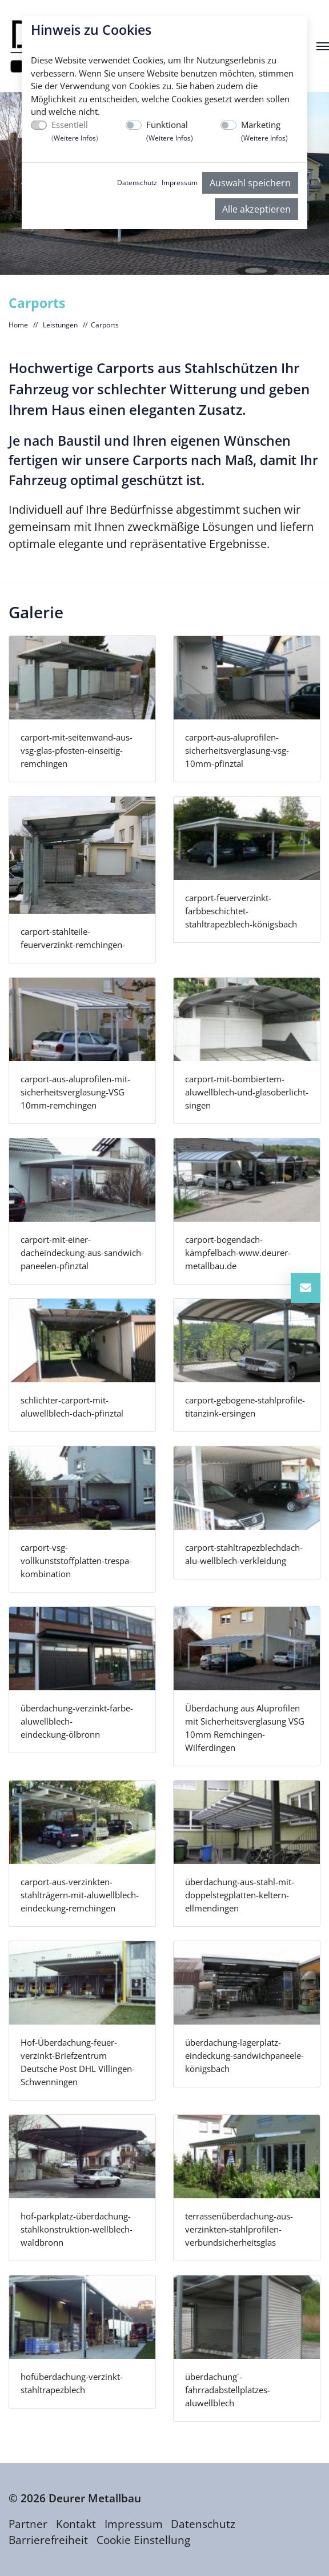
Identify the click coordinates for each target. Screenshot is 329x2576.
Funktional (169, 131)
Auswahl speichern (250, 183)
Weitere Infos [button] (75, 138)
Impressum (180, 182)
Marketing (264, 131)
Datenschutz (137, 182)
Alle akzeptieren (256, 209)
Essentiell (74, 131)
